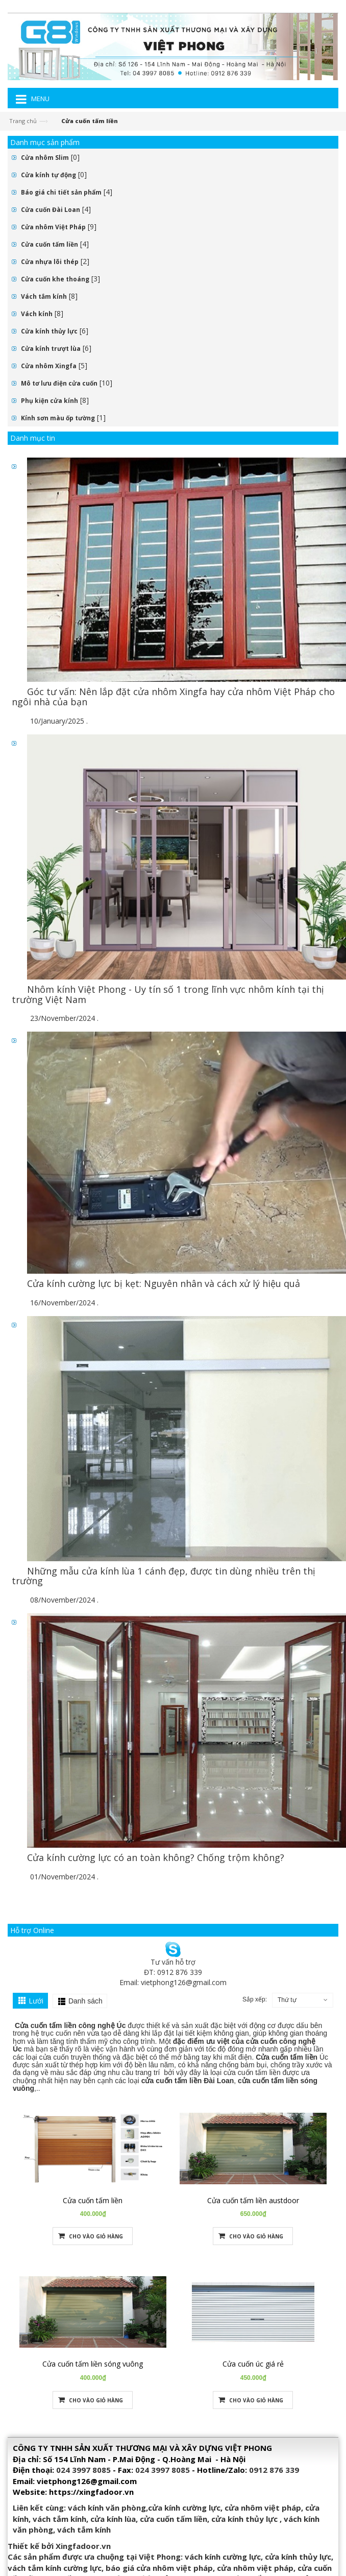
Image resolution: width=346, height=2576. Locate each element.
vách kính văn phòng (107, 2507)
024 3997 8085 (83, 2470)
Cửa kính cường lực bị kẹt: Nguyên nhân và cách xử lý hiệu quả (163, 1283)
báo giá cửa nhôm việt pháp (159, 2568)
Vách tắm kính (44, 296)
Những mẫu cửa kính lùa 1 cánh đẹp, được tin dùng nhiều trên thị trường (163, 1576)
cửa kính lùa (113, 2519)
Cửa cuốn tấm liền (49, 244)
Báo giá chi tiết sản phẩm (61, 192)
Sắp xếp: (254, 1999)
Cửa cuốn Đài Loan (50, 209)
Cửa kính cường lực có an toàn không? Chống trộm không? (155, 1857)
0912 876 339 (274, 2470)
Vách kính (37, 313)
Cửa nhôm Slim (45, 157)
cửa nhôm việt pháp (263, 2507)
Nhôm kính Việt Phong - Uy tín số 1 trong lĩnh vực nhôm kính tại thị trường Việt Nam (168, 994)
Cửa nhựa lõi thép (50, 261)
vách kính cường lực (223, 2556)
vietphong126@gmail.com (184, 1982)
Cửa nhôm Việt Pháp (53, 227)
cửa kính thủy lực (244, 2519)
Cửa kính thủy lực (49, 331)
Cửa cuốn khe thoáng (55, 279)
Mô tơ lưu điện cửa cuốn (59, 383)
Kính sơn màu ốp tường (58, 418)
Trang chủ (23, 121)
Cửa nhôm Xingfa (49, 366)
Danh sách (85, 2001)
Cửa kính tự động (48, 175)
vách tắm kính (59, 2519)
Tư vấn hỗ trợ (173, 1962)
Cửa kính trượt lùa (51, 348)
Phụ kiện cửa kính (49, 400)
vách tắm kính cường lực (55, 2568)
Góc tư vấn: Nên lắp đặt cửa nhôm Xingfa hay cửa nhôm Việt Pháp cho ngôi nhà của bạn (173, 696)
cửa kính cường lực (184, 2507)
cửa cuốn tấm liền (173, 2519)
